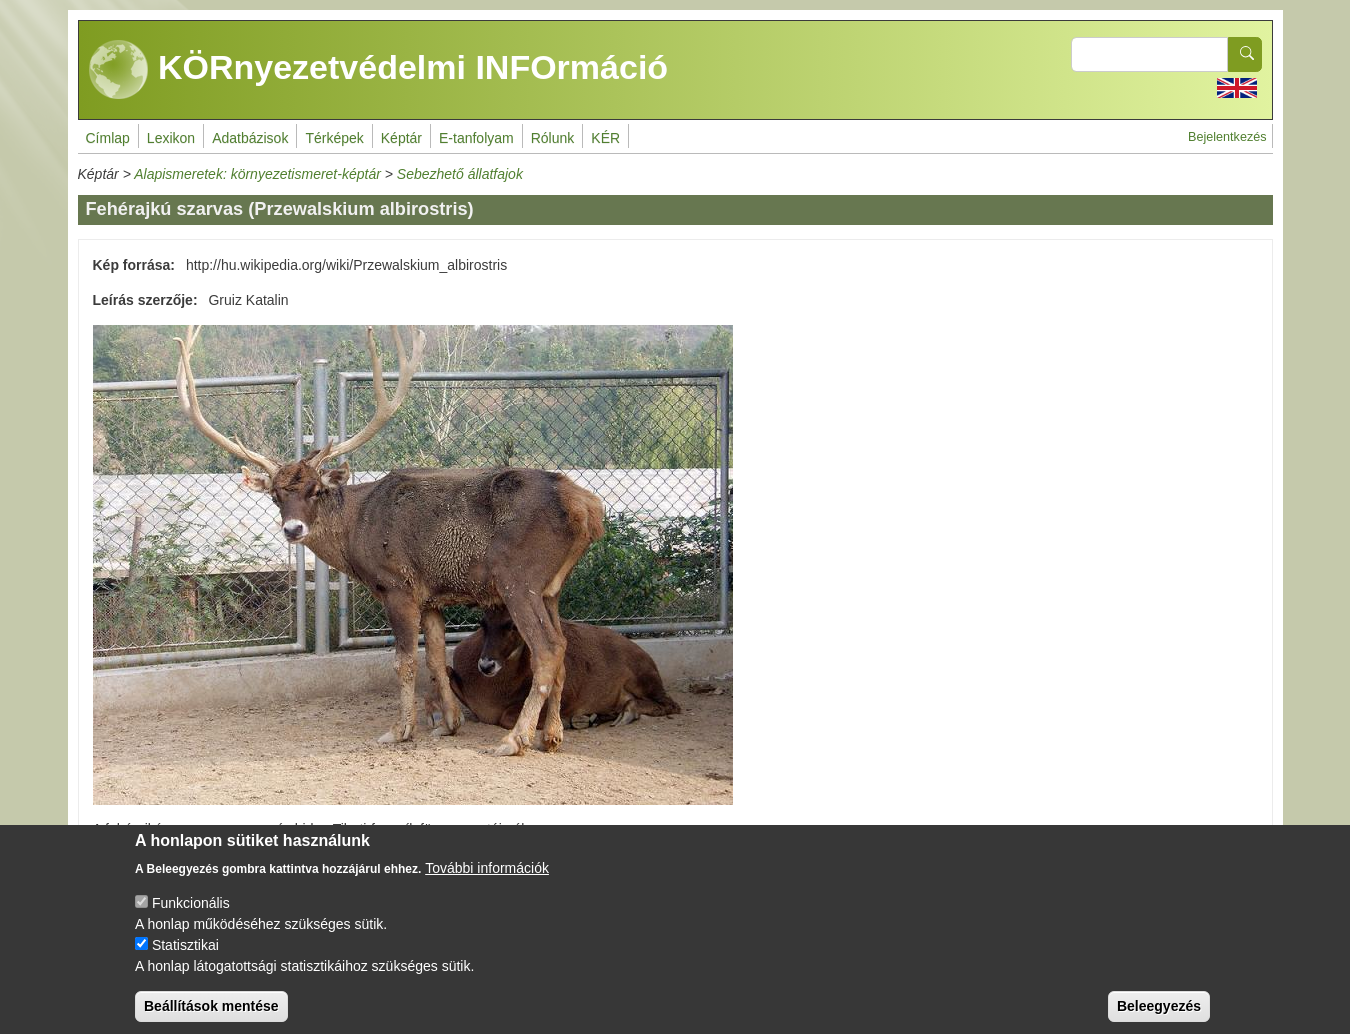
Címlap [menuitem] (108, 138)
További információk (487, 882)
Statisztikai (185, 959)
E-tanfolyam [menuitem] (476, 138)
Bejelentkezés (1227, 137)
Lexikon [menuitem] (171, 138)
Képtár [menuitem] (401, 138)
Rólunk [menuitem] (553, 138)
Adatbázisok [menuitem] (250, 138)
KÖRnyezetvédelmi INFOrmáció (379, 70)
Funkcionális (191, 917)
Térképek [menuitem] (334, 138)
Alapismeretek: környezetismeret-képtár (257, 174)
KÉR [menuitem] (605, 138)
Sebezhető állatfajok (460, 174)
